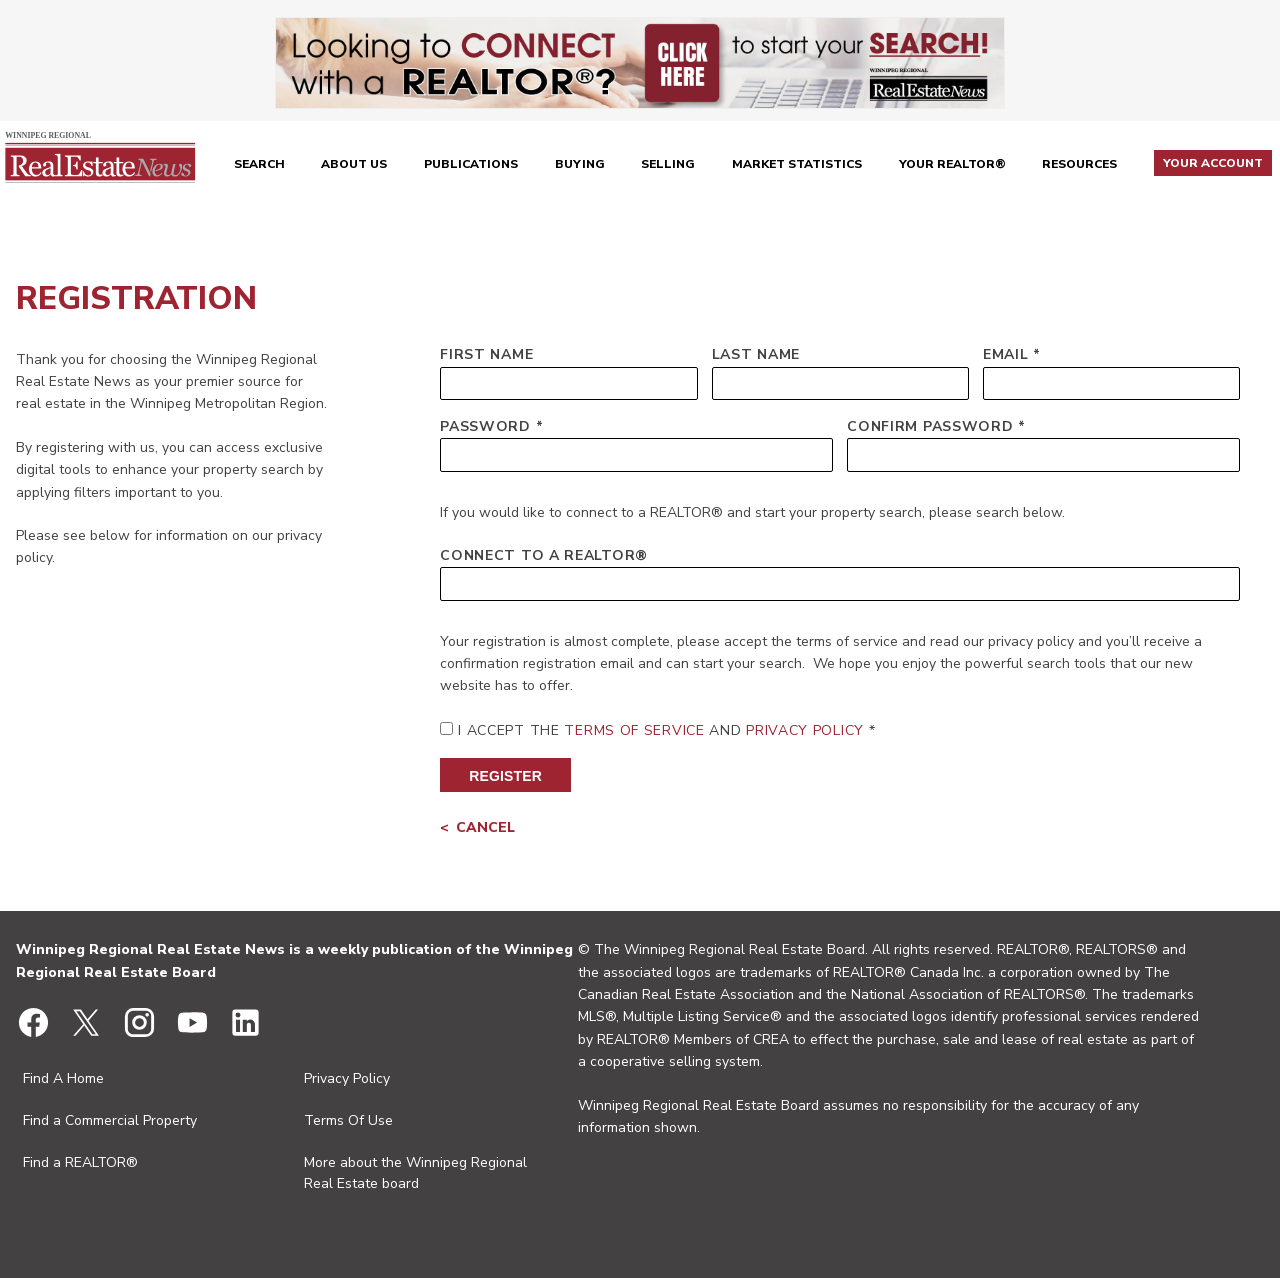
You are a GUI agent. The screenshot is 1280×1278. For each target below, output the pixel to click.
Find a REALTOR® (80, 1162)
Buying (580, 164)
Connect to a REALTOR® (544, 555)
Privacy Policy (805, 730)
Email (1006, 354)
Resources (1079, 164)
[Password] (636, 454)
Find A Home (63, 1078)
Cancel (485, 827)
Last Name (756, 354)
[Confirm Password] (1043, 454)
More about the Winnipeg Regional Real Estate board (415, 1173)
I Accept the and (661, 730)
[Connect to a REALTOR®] (840, 583)
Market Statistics (797, 164)
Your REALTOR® (952, 164)
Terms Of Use (348, 1120)
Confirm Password (930, 426)
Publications (471, 164)
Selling (668, 164)
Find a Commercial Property (110, 1120)
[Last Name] (840, 383)
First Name (486, 354)
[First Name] (568, 383)
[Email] (1111, 383)
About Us (354, 164)
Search (259, 164)
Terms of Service (634, 730)
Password (485, 426)
